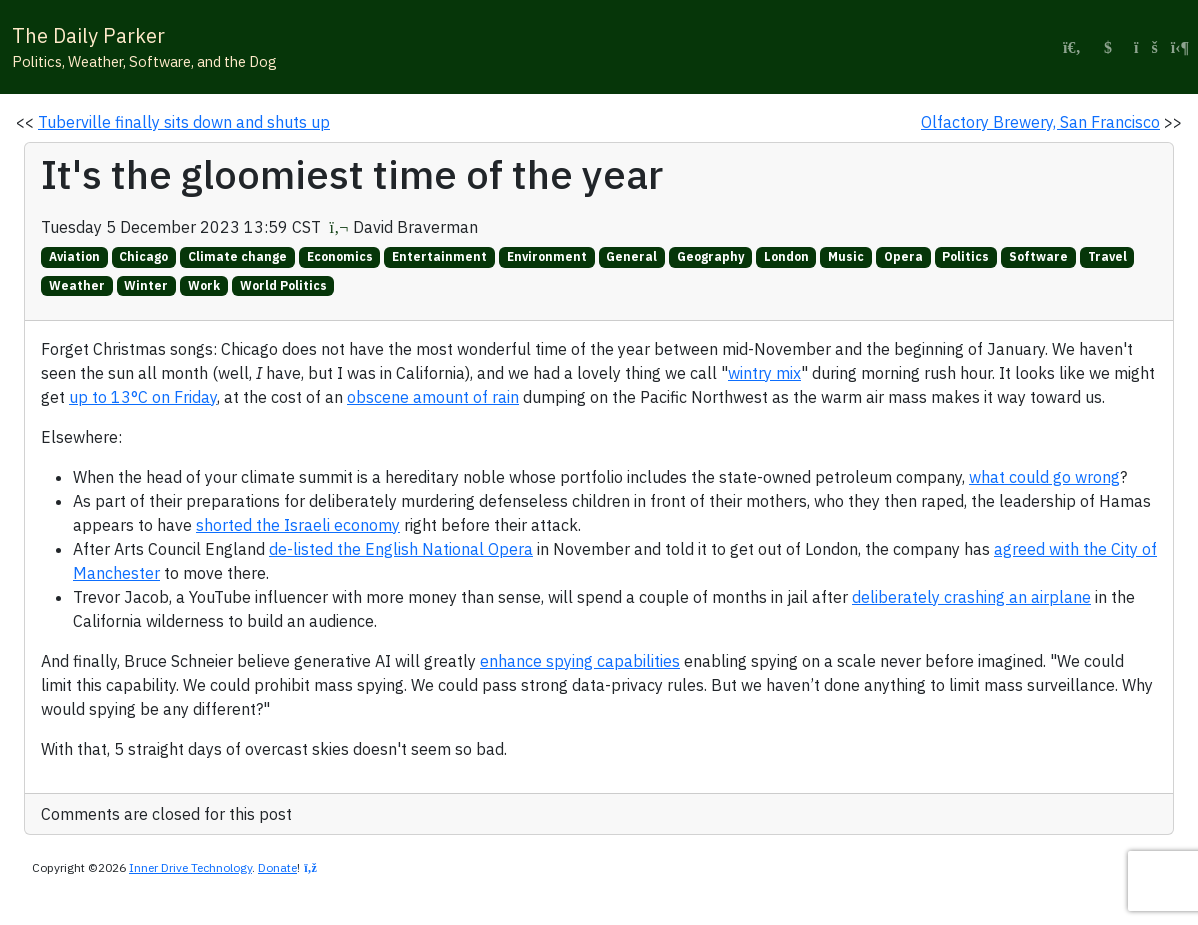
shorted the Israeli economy (298, 525)
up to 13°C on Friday (143, 397)
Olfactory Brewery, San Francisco (1040, 122)
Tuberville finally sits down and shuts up (184, 122)
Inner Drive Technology (190, 867)
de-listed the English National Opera (401, 549)
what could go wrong (1044, 477)
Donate (277, 867)
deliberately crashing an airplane (971, 597)
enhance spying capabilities (580, 661)
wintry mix (764, 373)
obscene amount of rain (433, 397)
